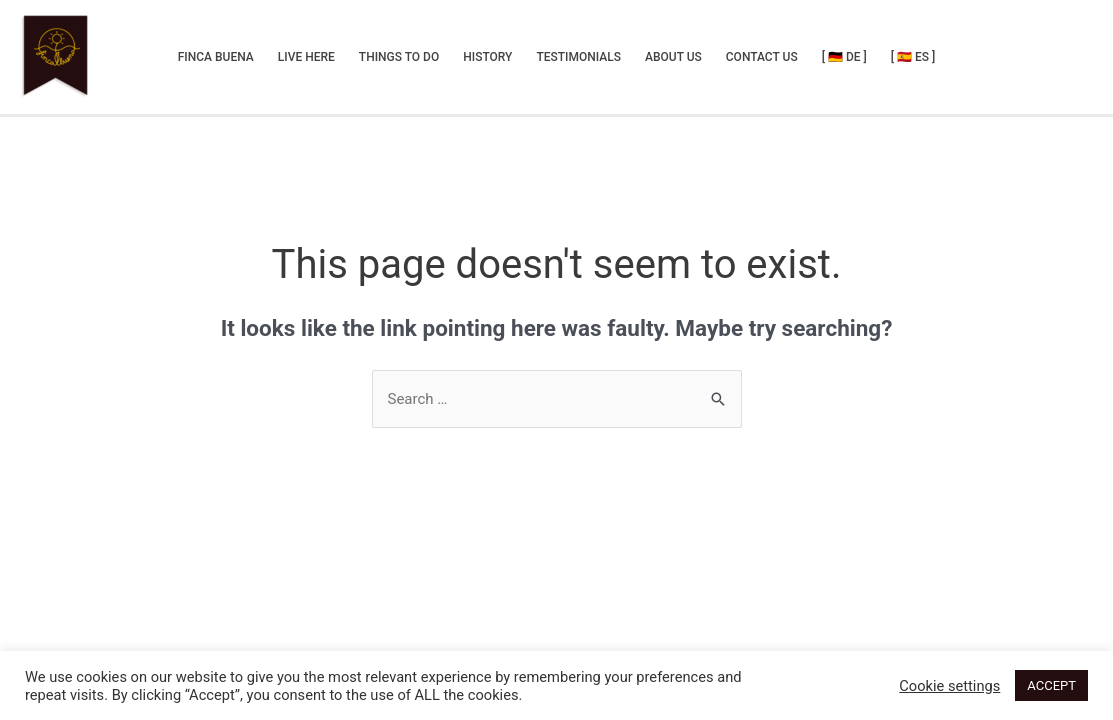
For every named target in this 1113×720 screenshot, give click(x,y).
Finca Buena (216, 57)
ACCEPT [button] (1051, 685)
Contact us (762, 57)
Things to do (399, 57)
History (487, 57)
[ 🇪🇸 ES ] (913, 57)
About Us (673, 57)
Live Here (306, 57)
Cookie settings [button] (949, 686)
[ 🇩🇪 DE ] (844, 57)
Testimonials (578, 57)
